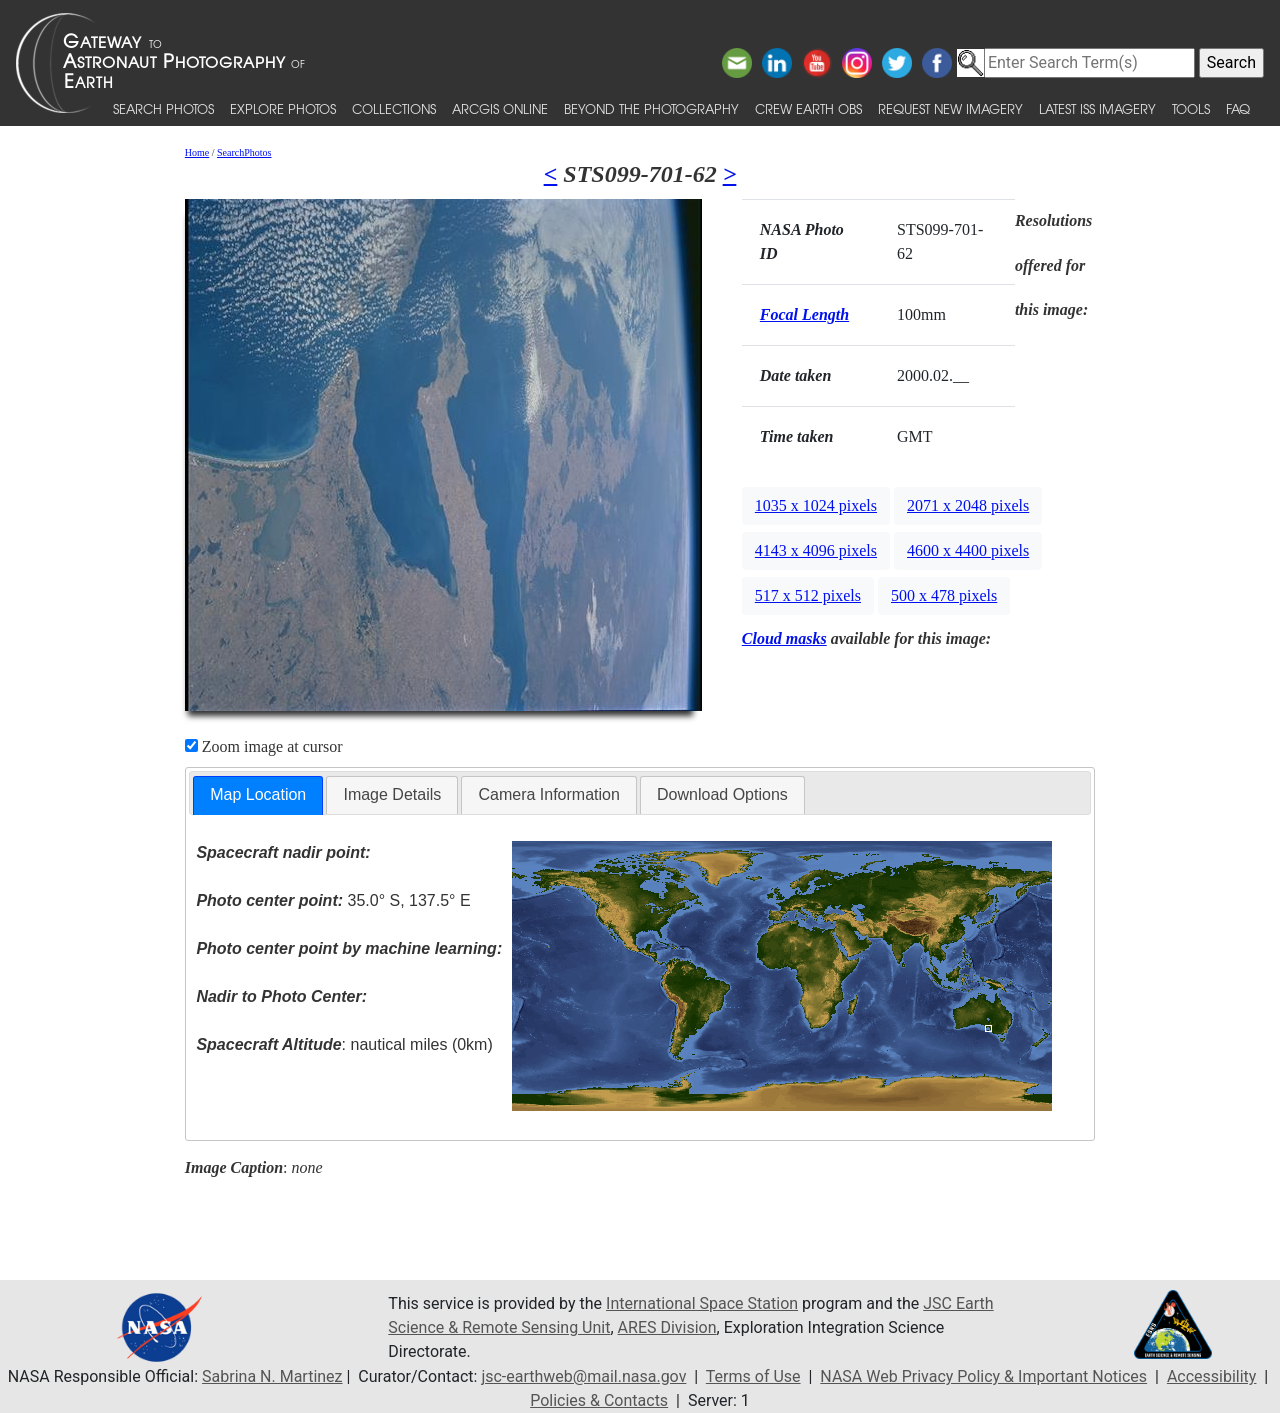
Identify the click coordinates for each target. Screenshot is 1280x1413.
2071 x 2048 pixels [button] (968, 505)
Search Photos (163, 108)
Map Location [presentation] (258, 794)
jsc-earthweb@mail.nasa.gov (583, 1376)
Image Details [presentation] (392, 794)
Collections (394, 108)
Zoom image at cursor (264, 746)
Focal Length (804, 314)
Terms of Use (753, 1376)
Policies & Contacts (599, 1400)
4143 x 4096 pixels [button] (816, 550)
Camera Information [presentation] (548, 794)
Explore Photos (283, 108)
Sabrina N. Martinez (272, 1376)
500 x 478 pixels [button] (944, 595)
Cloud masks (784, 638)
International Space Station (702, 1303)
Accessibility (1212, 1376)
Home (197, 152)
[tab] (258, 795)
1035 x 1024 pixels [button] (816, 505)
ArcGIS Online (500, 108)
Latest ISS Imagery (1097, 108)
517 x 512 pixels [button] (808, 595)
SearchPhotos (244, 152)
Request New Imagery (950, 108)
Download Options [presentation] (722, 794)
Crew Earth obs (808, 108)
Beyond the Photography (651, 108)
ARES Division (667, 1327)
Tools (1191, 108)
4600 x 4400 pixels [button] (968, 550)
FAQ (1238, 108)
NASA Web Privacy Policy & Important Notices (983, 1376)
